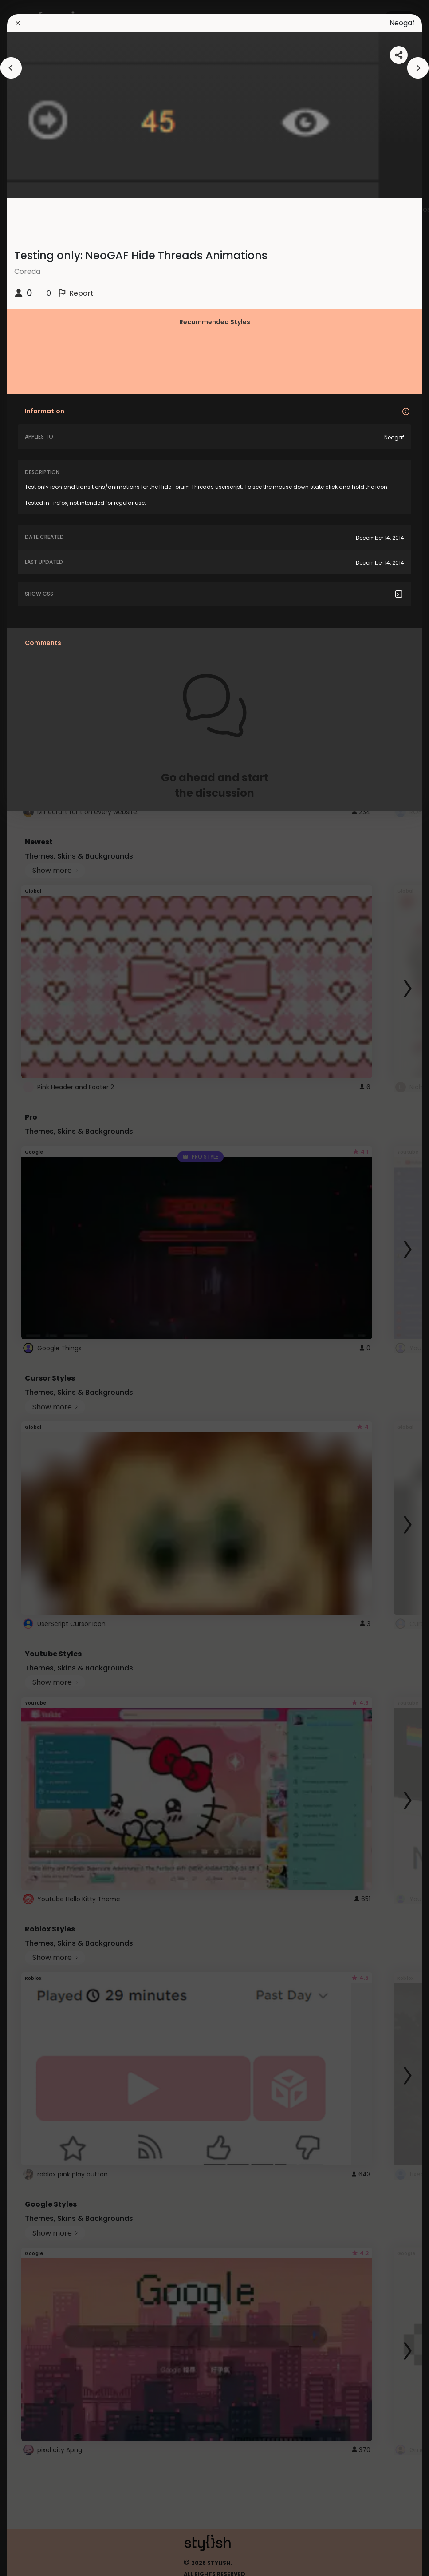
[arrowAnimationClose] (11, 68)
